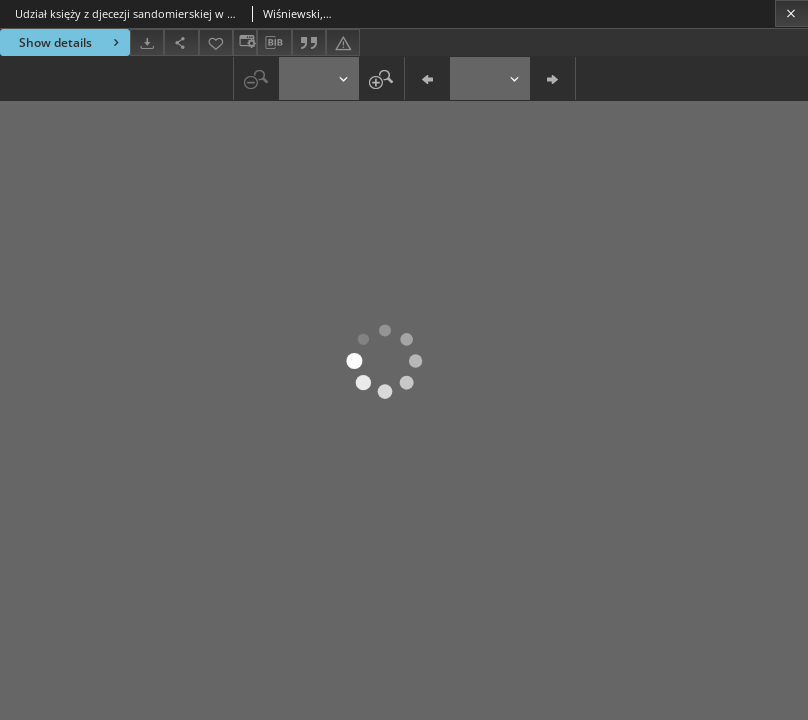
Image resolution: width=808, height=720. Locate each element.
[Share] (181, 42)
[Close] (791, 13)
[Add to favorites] (216, 42)
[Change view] (245, 42)
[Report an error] (343, 42)
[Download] (147, 42)
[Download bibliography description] (274, 43)
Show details (71, 42)
